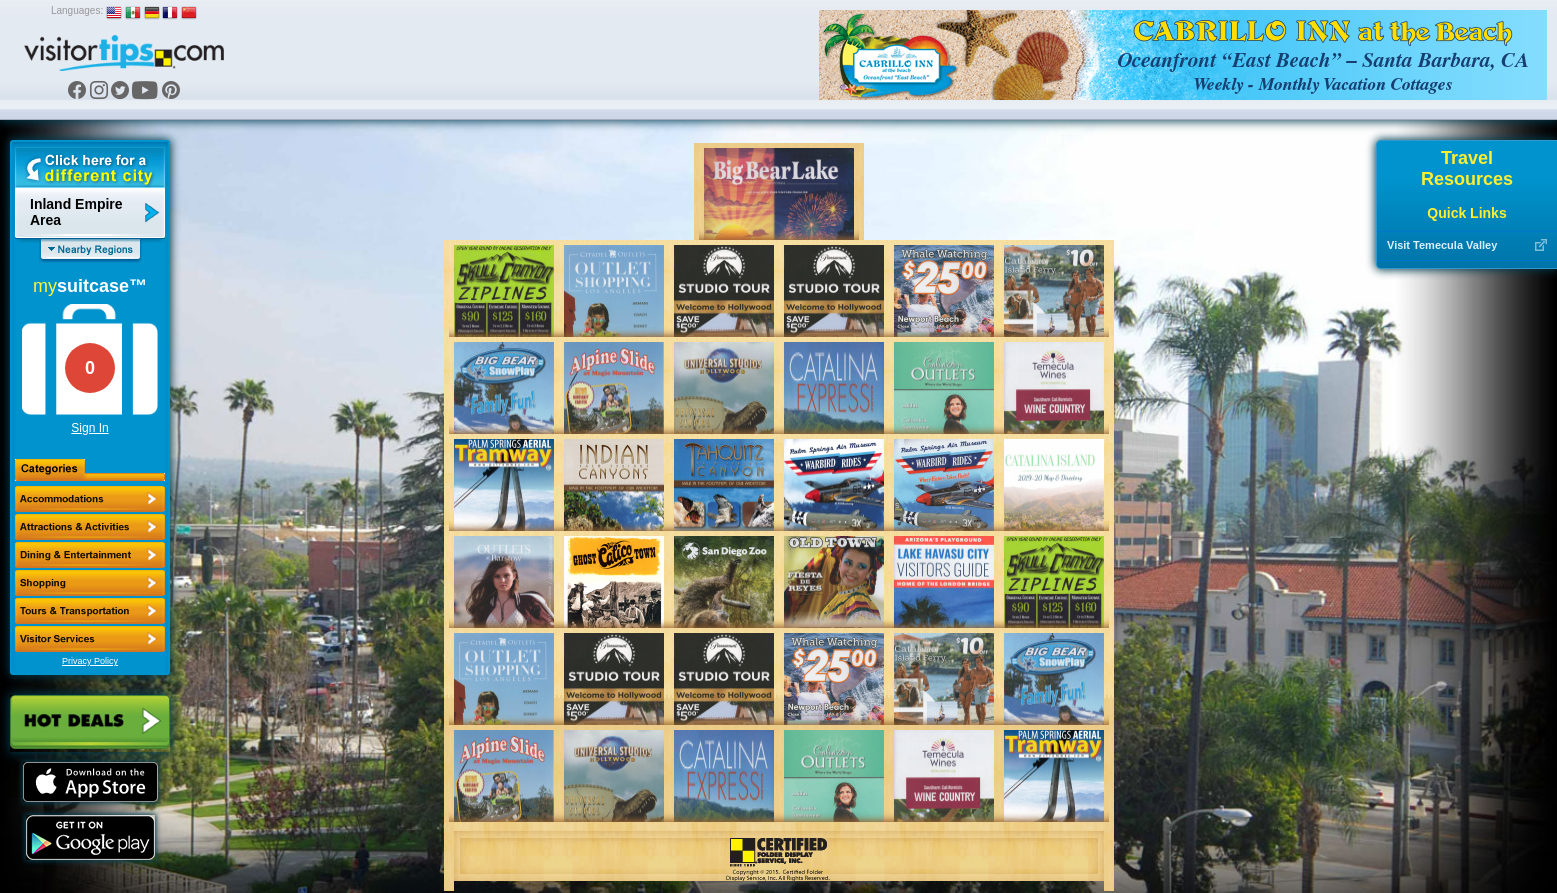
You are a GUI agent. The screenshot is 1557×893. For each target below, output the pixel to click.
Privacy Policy (90, 661)
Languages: (77, 10)
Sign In (89, 428)
